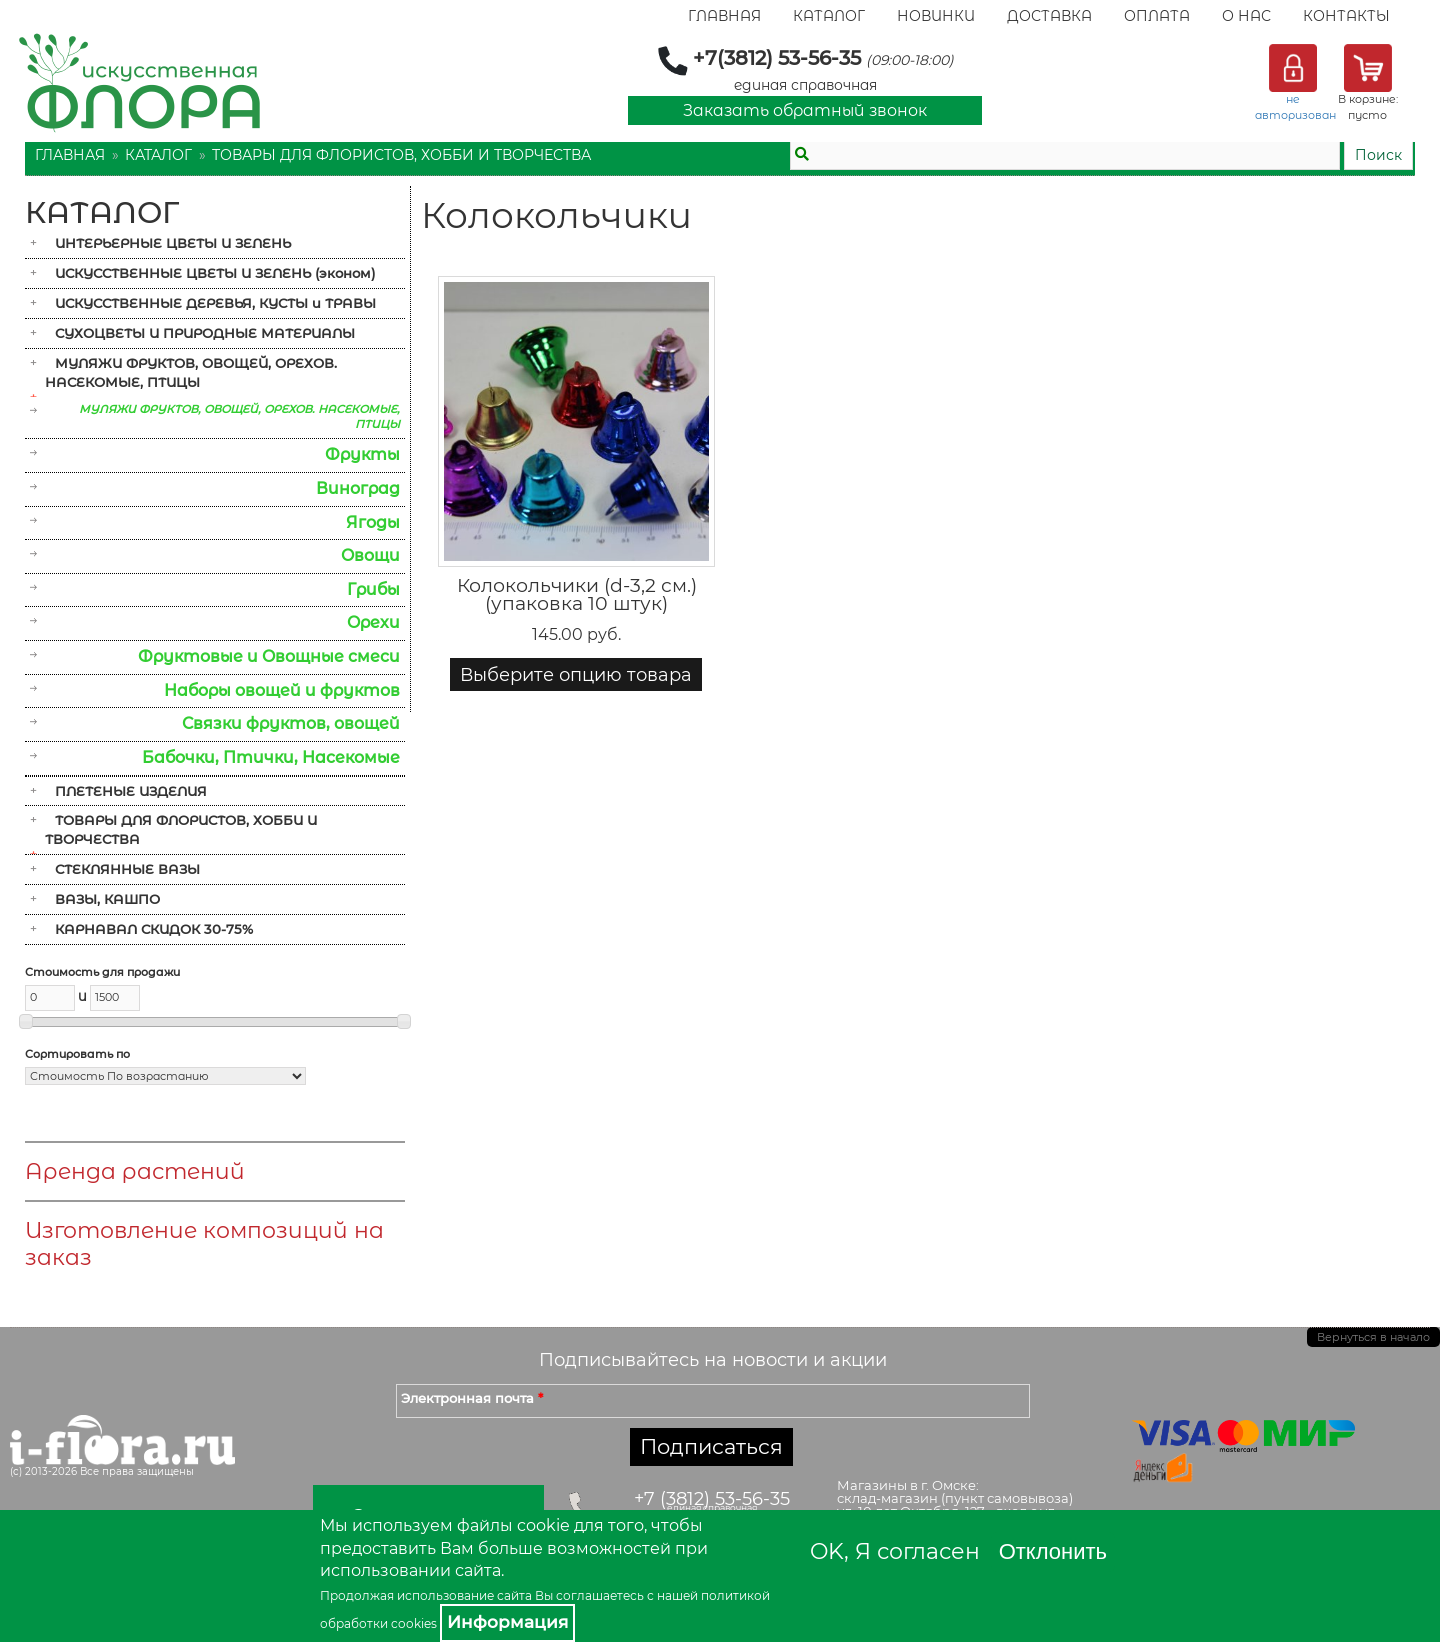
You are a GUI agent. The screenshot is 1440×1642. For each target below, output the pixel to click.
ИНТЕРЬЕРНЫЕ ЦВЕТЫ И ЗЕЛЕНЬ (173, 243)
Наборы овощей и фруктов (282, 690)
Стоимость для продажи (102, 972)
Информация (507, 1622)
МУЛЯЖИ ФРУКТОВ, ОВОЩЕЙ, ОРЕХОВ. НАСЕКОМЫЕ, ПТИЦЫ (191, 372)
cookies (414, 1623)
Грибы (373, 589)
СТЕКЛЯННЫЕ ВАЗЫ (127, 869)
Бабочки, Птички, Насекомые (271, 757)
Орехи (373, 622)
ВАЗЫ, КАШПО (107, 899)
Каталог (829, 16)
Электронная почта (472, 1398)
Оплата (1157, 16)
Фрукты (362, 454)
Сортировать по (77, 1054)
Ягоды (373, 522)
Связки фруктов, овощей (291, 723)
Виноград (358, 488)
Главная (724, 16)
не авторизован (1295, 107)
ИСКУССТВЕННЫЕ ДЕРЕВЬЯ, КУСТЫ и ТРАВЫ (215, 303)
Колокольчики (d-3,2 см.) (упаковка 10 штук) (577, 595)
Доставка (1049, 16)
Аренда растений (135, 1171)
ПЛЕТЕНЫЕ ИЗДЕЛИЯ (131, 791)
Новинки (936, 16)
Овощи (370, 555)
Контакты (1346, 16)
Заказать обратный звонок (805, 110)
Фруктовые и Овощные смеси (269, 656)
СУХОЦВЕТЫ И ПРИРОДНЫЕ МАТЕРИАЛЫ (205, 333)
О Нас (1246, 16)
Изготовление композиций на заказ (204, 1244)
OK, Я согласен (895, 1551)
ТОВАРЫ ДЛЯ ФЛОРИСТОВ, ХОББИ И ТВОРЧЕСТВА (401, 155)
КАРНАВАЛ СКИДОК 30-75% (154, 929)
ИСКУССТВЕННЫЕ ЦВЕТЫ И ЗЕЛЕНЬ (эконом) (215, 273)
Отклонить (1053, 1551)
